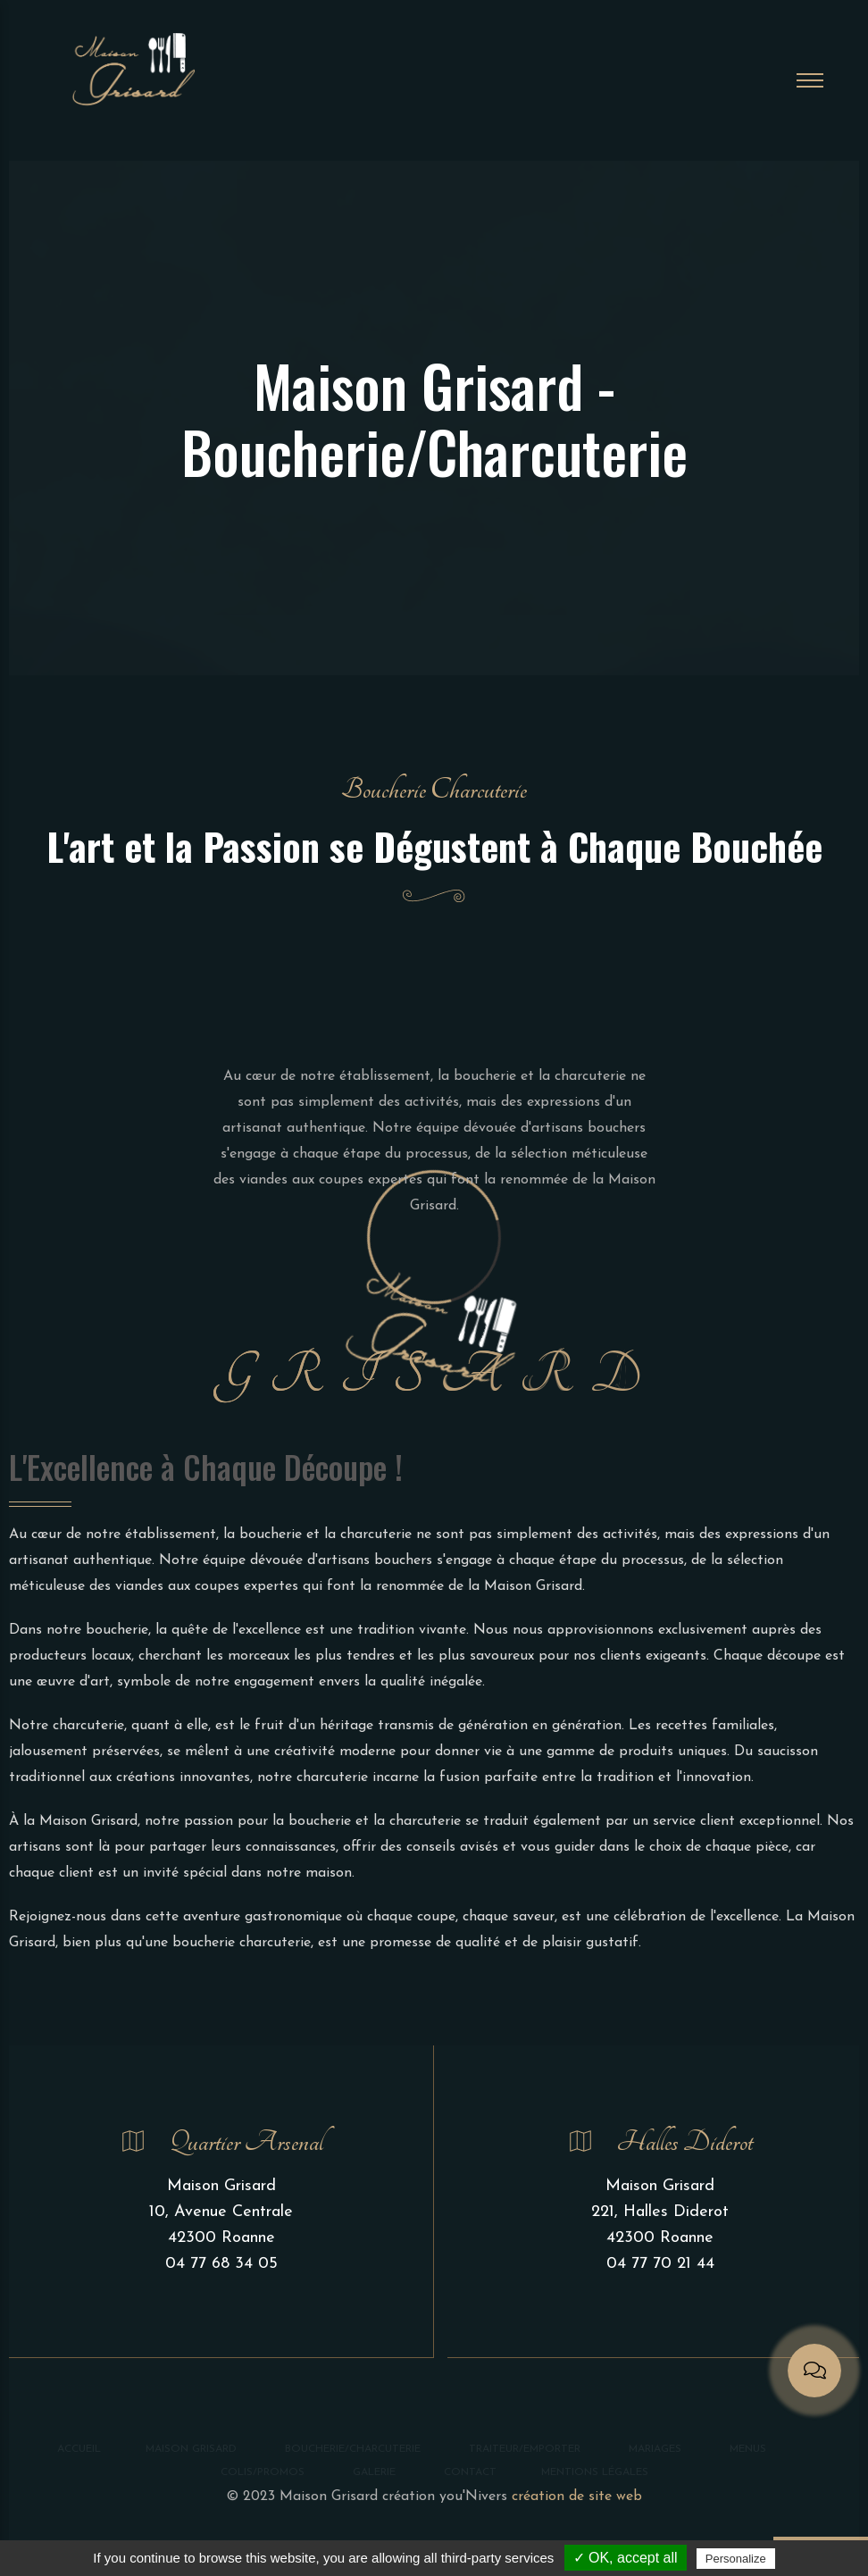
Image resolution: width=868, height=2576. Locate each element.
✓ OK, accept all (625, 2557)
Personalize (735, 2558)
